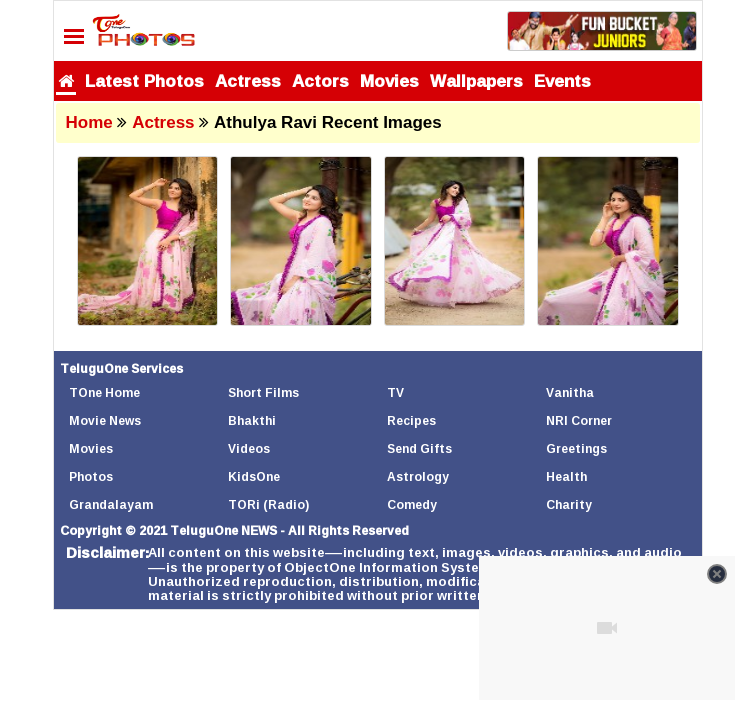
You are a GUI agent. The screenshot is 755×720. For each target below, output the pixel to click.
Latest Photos (144, 80)
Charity (569, 504)
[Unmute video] (607, 628)
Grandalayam (111, 504)
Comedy (412, 504)
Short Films (263, 392)
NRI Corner (579, 420)
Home (89, 122)
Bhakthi (252, 420)
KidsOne (254, 476)
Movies (389, 80)
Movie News (105, 420)
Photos (91, 476)
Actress (248, 80)
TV (395, 392)
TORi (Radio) (268, 504)
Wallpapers (476, 80)
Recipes (411, 420)
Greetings (576, 448)
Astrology (418, 476)
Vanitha (570, 392)
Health (566, 476)
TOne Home (104, 392)
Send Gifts (419, 448)
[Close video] (717, 574)
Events (562, 80)
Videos (249, 448)
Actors (320, 80)
